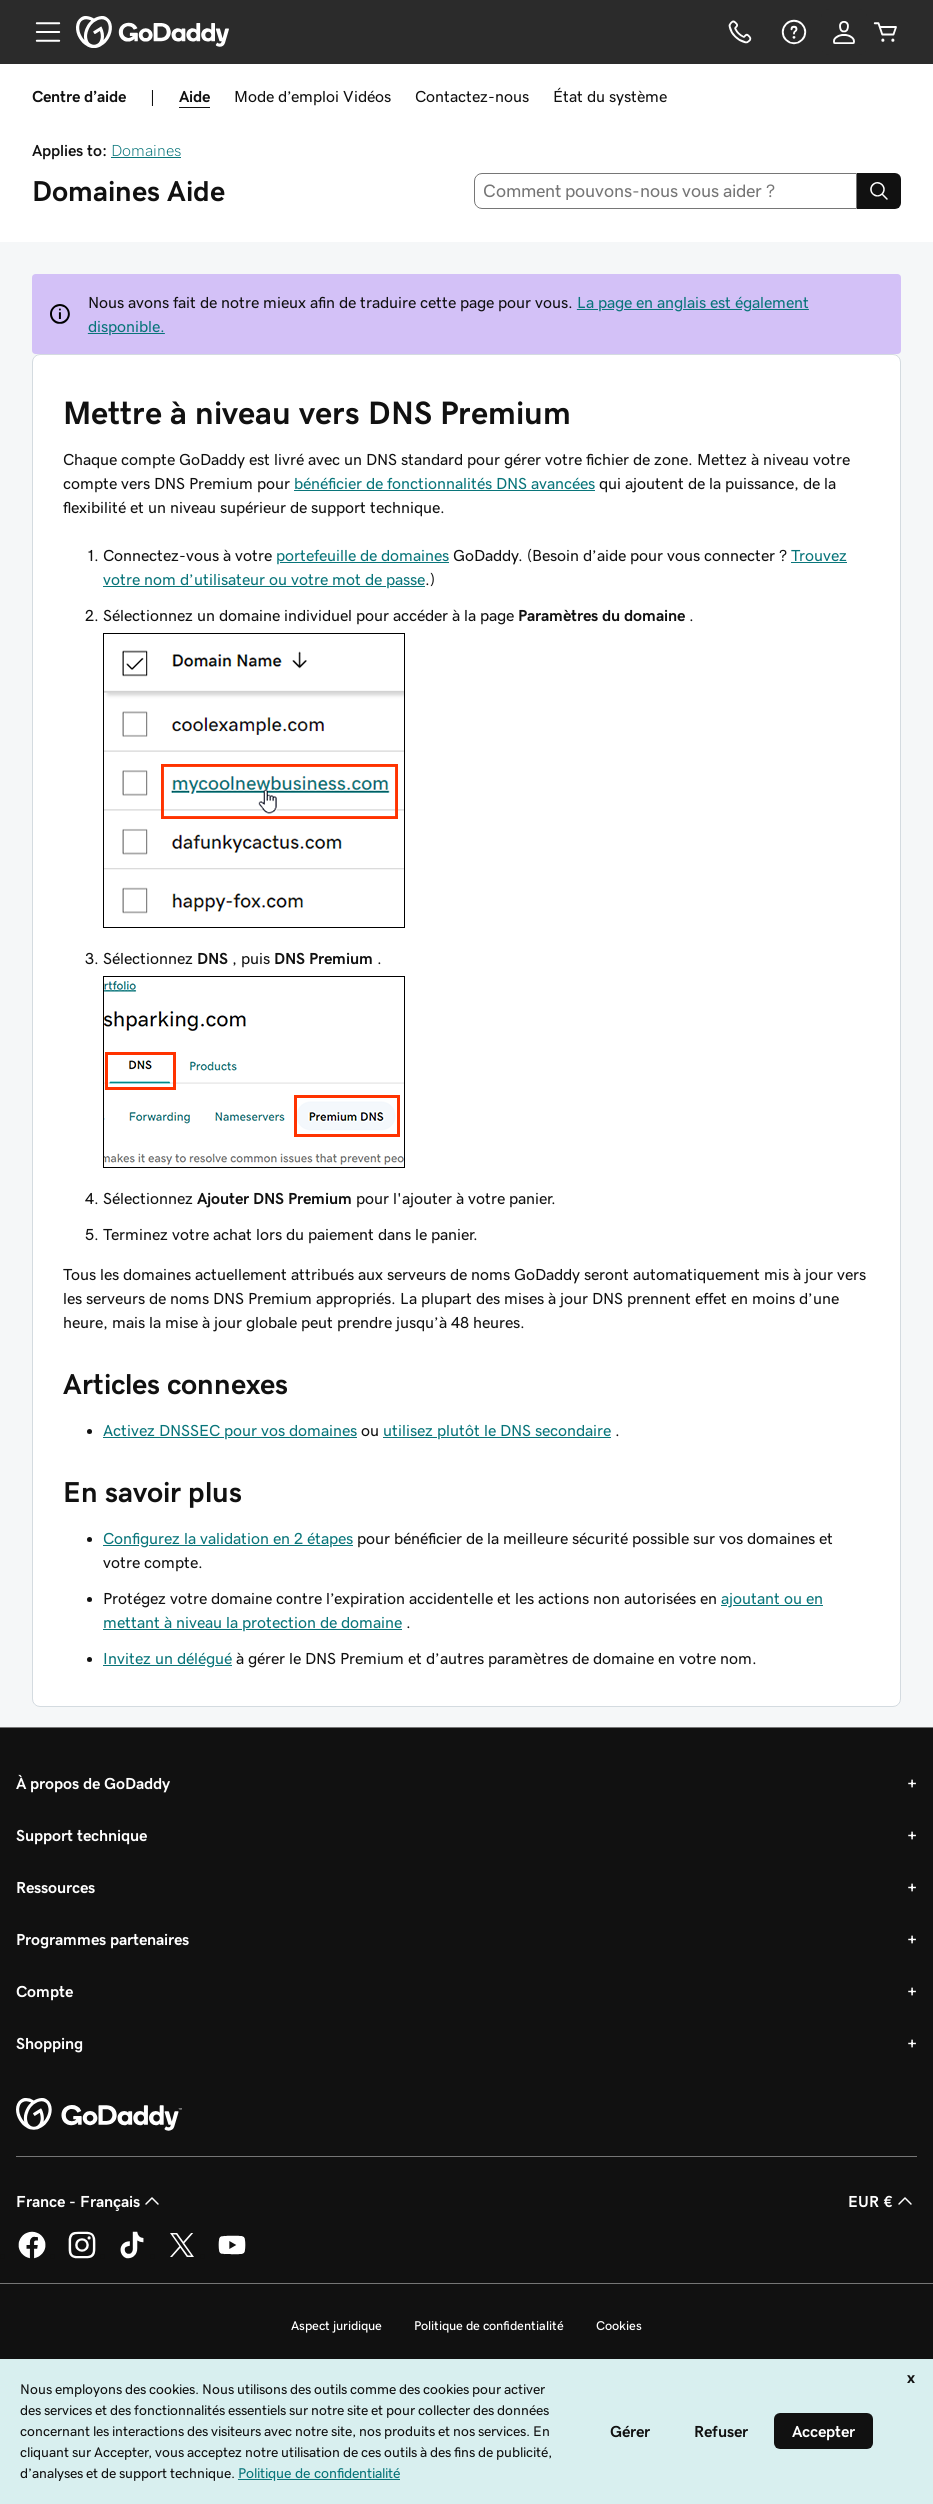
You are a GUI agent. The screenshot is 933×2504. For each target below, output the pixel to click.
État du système (610, 96)
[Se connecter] (844, 32)
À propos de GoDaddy (93, 1783)
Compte (44, 1991)
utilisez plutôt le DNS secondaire (497, 1430)
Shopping (49, 2043)
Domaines (146, 150)
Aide (194, 96)
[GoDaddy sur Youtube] (232, 2255)
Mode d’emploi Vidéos (312, 96)
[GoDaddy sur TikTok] (132, 2255)
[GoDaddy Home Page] (99, 2115)
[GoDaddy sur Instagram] (82, 2255)
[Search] (879, 191)
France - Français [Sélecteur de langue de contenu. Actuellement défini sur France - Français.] (90, 2201)
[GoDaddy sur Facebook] (32, 2255)
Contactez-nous (472, 96)
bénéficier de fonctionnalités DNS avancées (444, 483)
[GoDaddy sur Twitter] (182, 2255)
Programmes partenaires (102, 1939)
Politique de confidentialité (489, 2325)
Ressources (55, 1887)
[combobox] (665, 191)
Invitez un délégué (167, 1658)
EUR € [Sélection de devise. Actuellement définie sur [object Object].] (882, 2201)
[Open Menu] (40, 32)
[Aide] (792, 32)
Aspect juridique (336, 2325)
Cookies (619, 2325)
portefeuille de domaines (362, 555)
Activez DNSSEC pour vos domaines (230, 1430)
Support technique (81, 1835)
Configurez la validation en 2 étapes (228, 1538)
